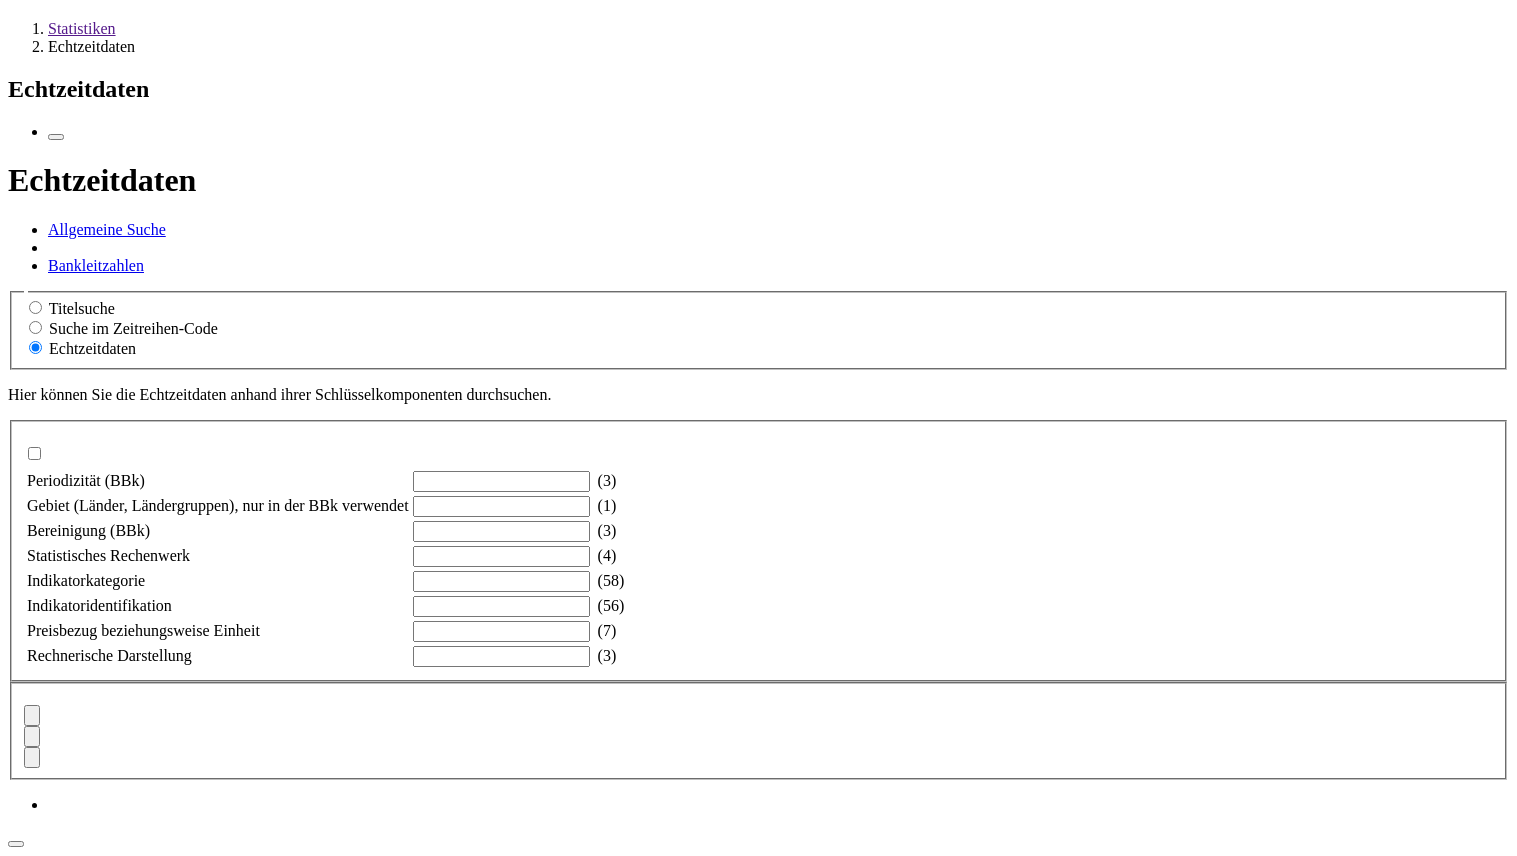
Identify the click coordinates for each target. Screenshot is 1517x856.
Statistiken (82, 28)
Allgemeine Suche (107, 229)
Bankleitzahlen (96, 265)
